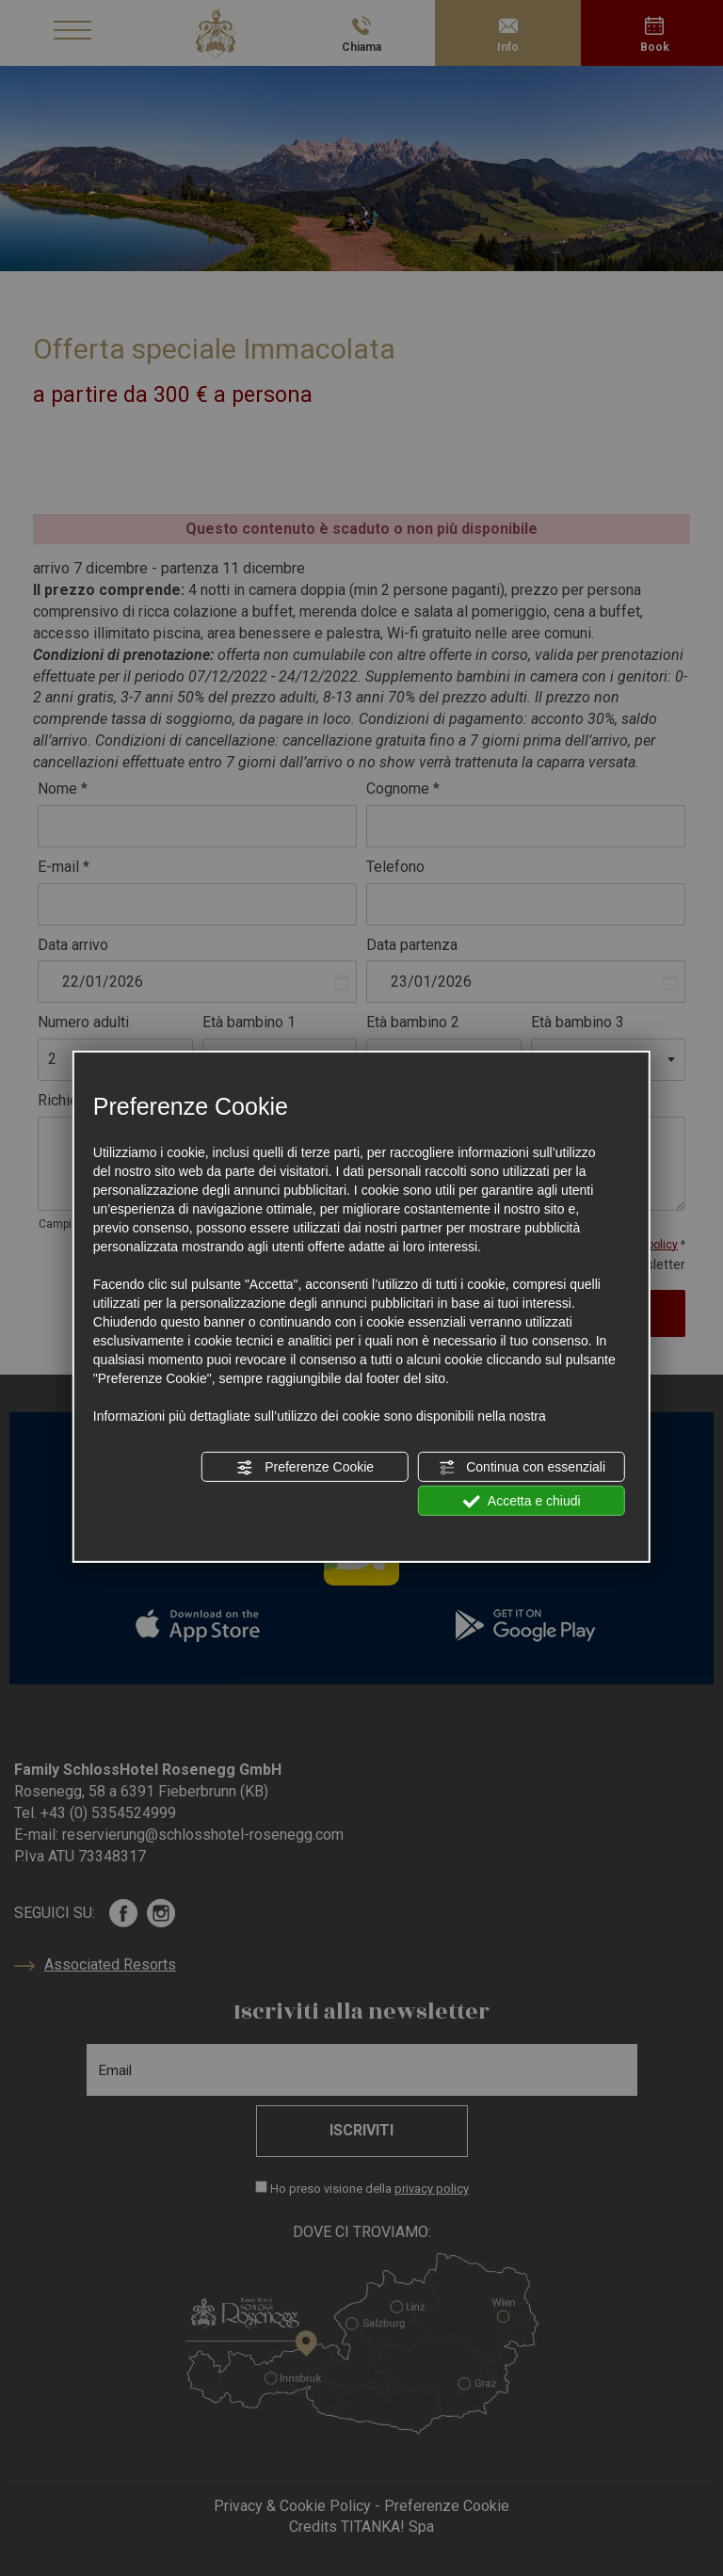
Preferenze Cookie (305, 1467)
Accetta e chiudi (522, 1501)
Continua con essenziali (521, 1467)
